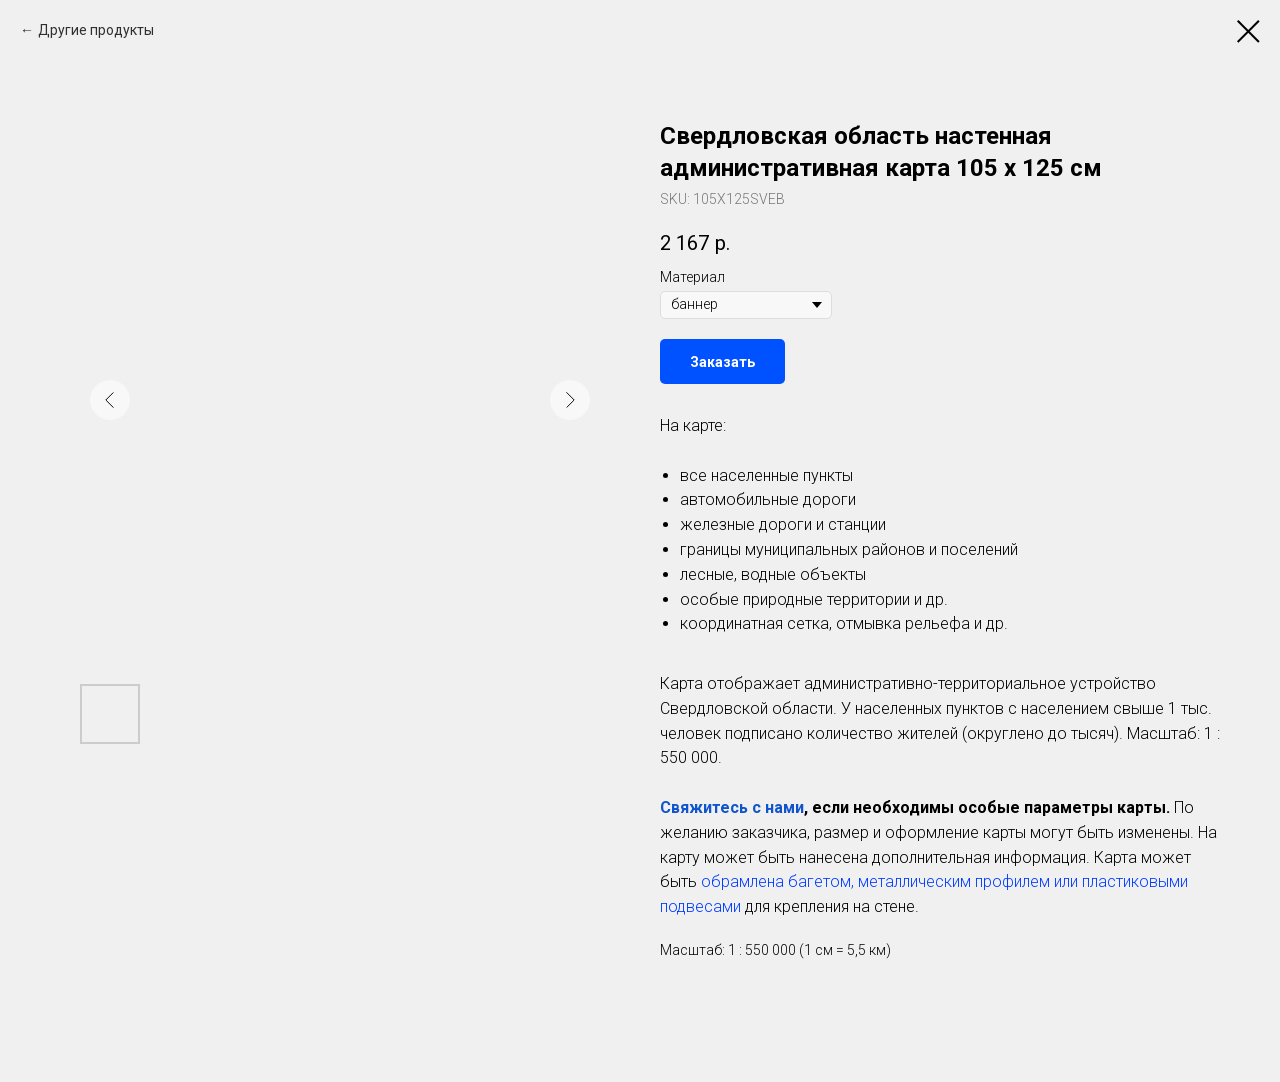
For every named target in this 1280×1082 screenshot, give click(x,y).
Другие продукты (96, 30)
